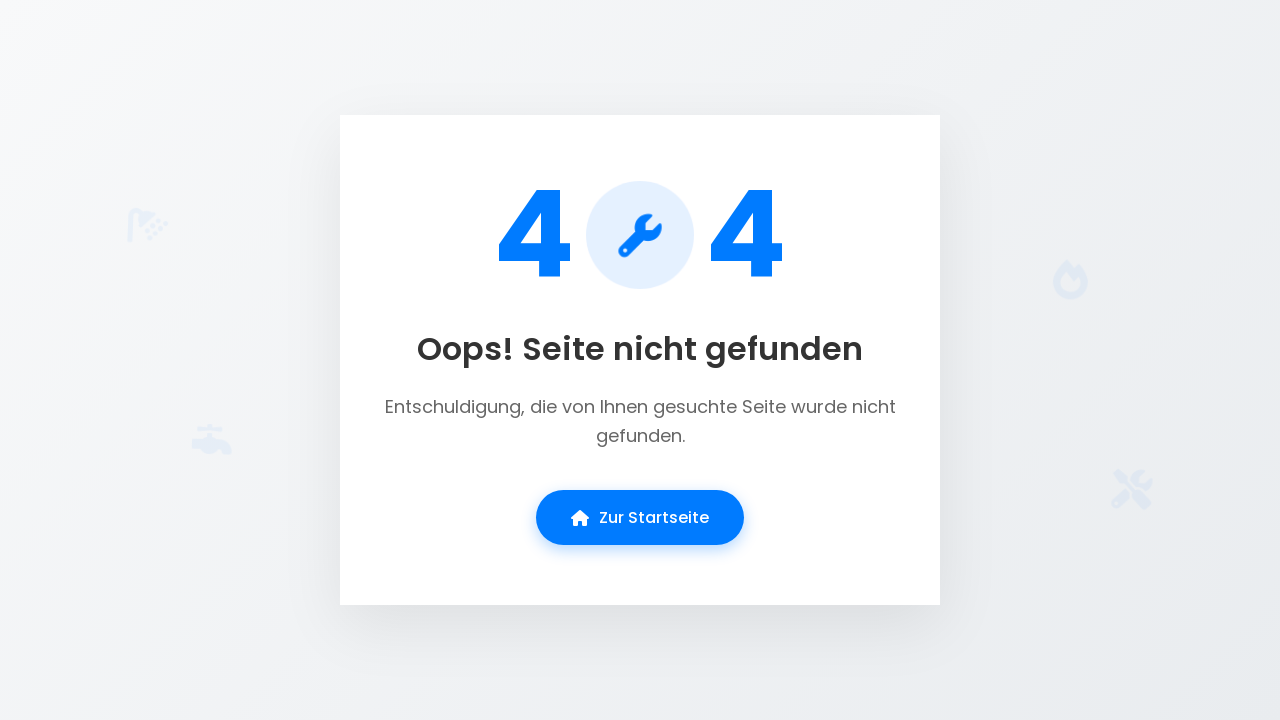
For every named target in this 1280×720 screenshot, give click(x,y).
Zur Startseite (640, 517)
